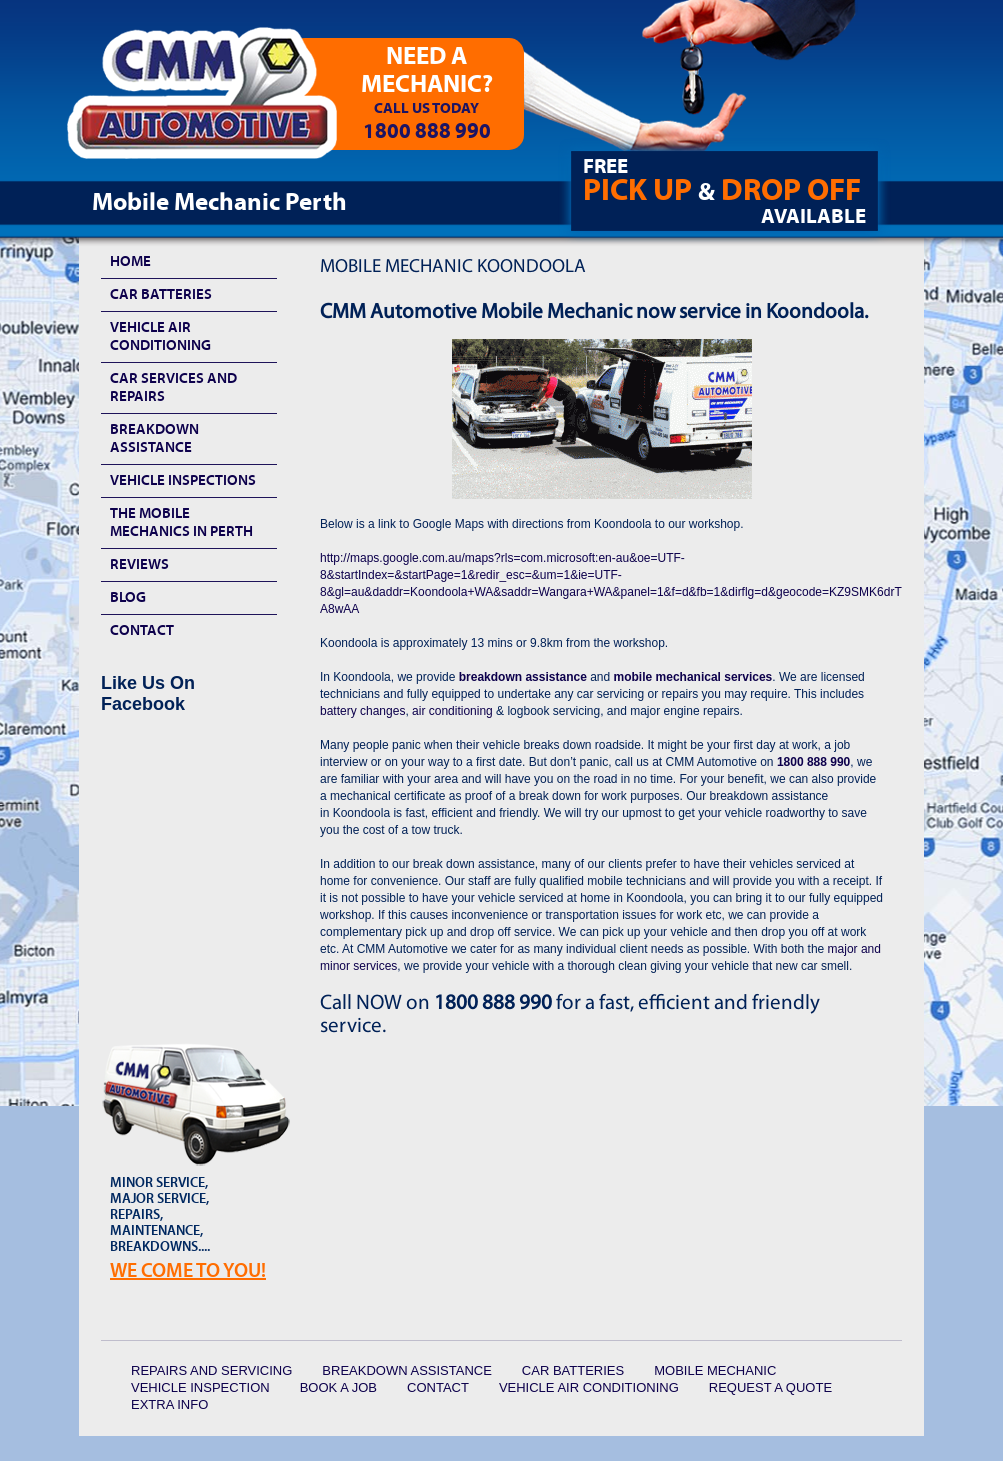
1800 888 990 (813, 762)
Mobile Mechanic (715, 1370)
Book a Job (338, 1387)
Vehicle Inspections (183, 480)
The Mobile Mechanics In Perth (181, 522)
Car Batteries (161, 294)
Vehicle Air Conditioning (160, 336)
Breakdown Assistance (154, 438)
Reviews (139, 564)
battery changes (362, 711)
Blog (128, 597)
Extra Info (169, 1404)
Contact (142, 630)
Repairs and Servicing (211, 1370)
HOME (130, 261)
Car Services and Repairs (173, 387)
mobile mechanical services (693, 677)
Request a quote (770, 1387)
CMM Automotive (216, 101)
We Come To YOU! (188, 1270)
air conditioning (452, 711)
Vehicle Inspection (200, 1387)
